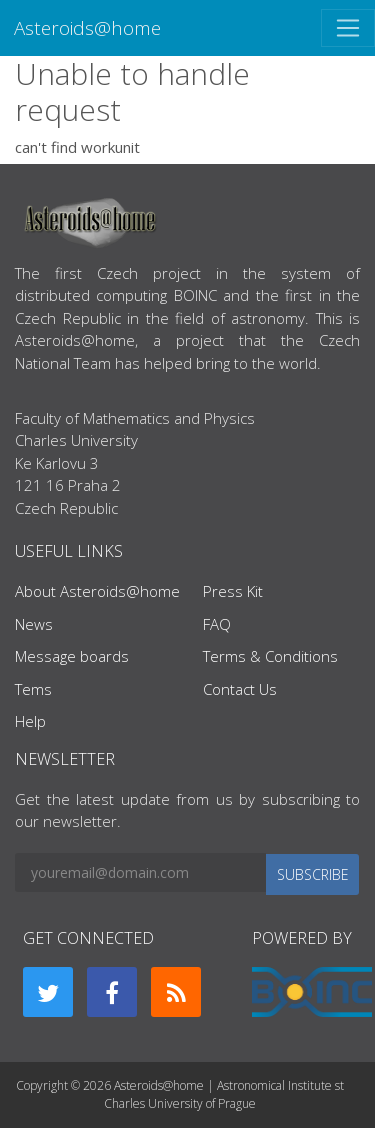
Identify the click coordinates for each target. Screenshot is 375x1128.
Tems (33, 689)
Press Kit (233, 591)
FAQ (217, 624)
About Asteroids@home (97, 591)
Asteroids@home (87, 27)
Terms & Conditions (270, 656)
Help (30, 721)
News (34, 624)
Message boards (72, 656)
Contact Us (240, 689)
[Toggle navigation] (348, 28)
